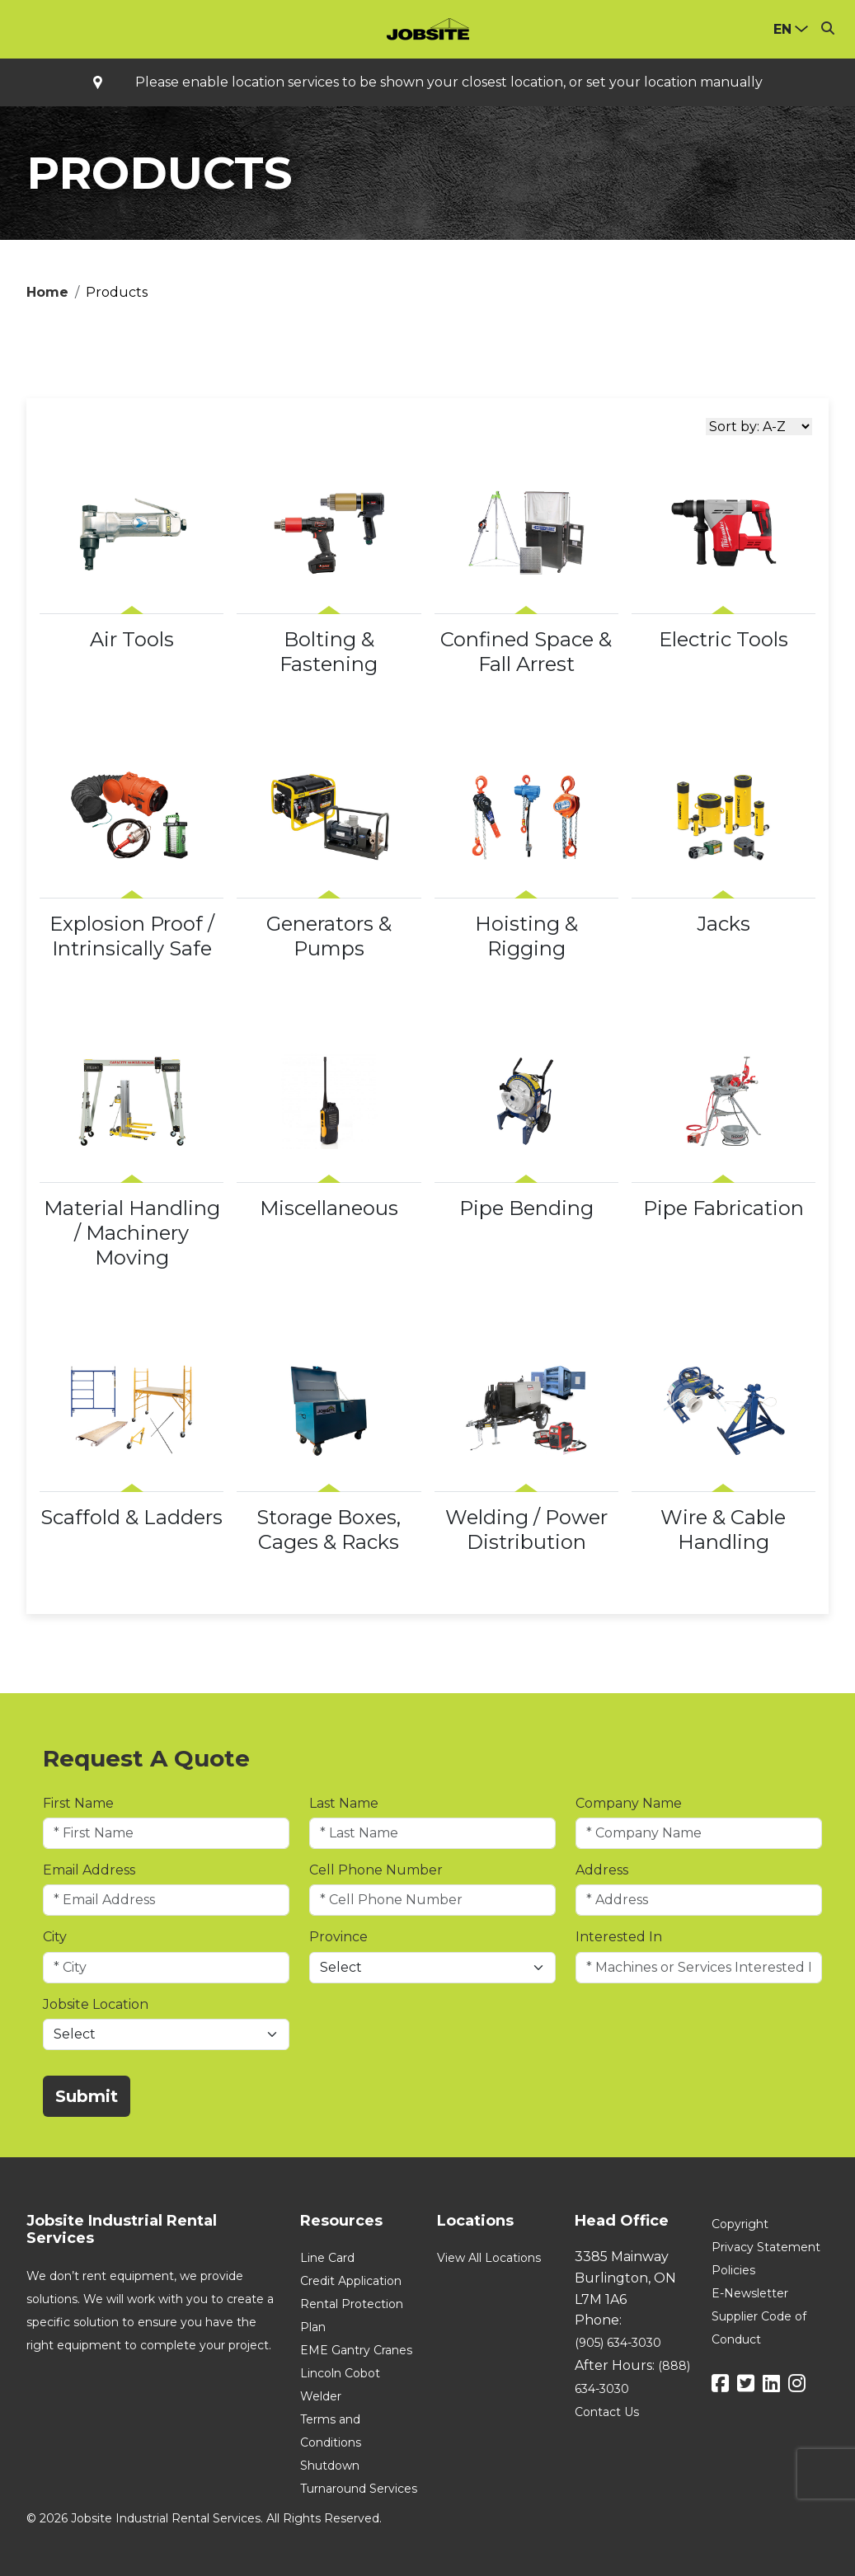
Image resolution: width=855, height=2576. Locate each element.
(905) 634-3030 (618, 2342)
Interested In (618, 1937)
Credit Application (351, 2280)
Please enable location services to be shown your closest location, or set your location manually (449, 82)
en (782, 29)
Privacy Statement (766, 2247)
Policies (733, 2270)
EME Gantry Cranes (356, 2350)
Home (47, 292)
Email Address (89, 1870)
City (55, 1937)
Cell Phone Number (376, 1870)
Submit (86, 2096)
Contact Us (607, 2412)
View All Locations (489, 2257)
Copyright (740, 2224)
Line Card (327, 2257)
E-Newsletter (750, 2293)
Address (601, 1870)
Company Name (628, 1803)
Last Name (343, 1803)
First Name (78, 1803)
